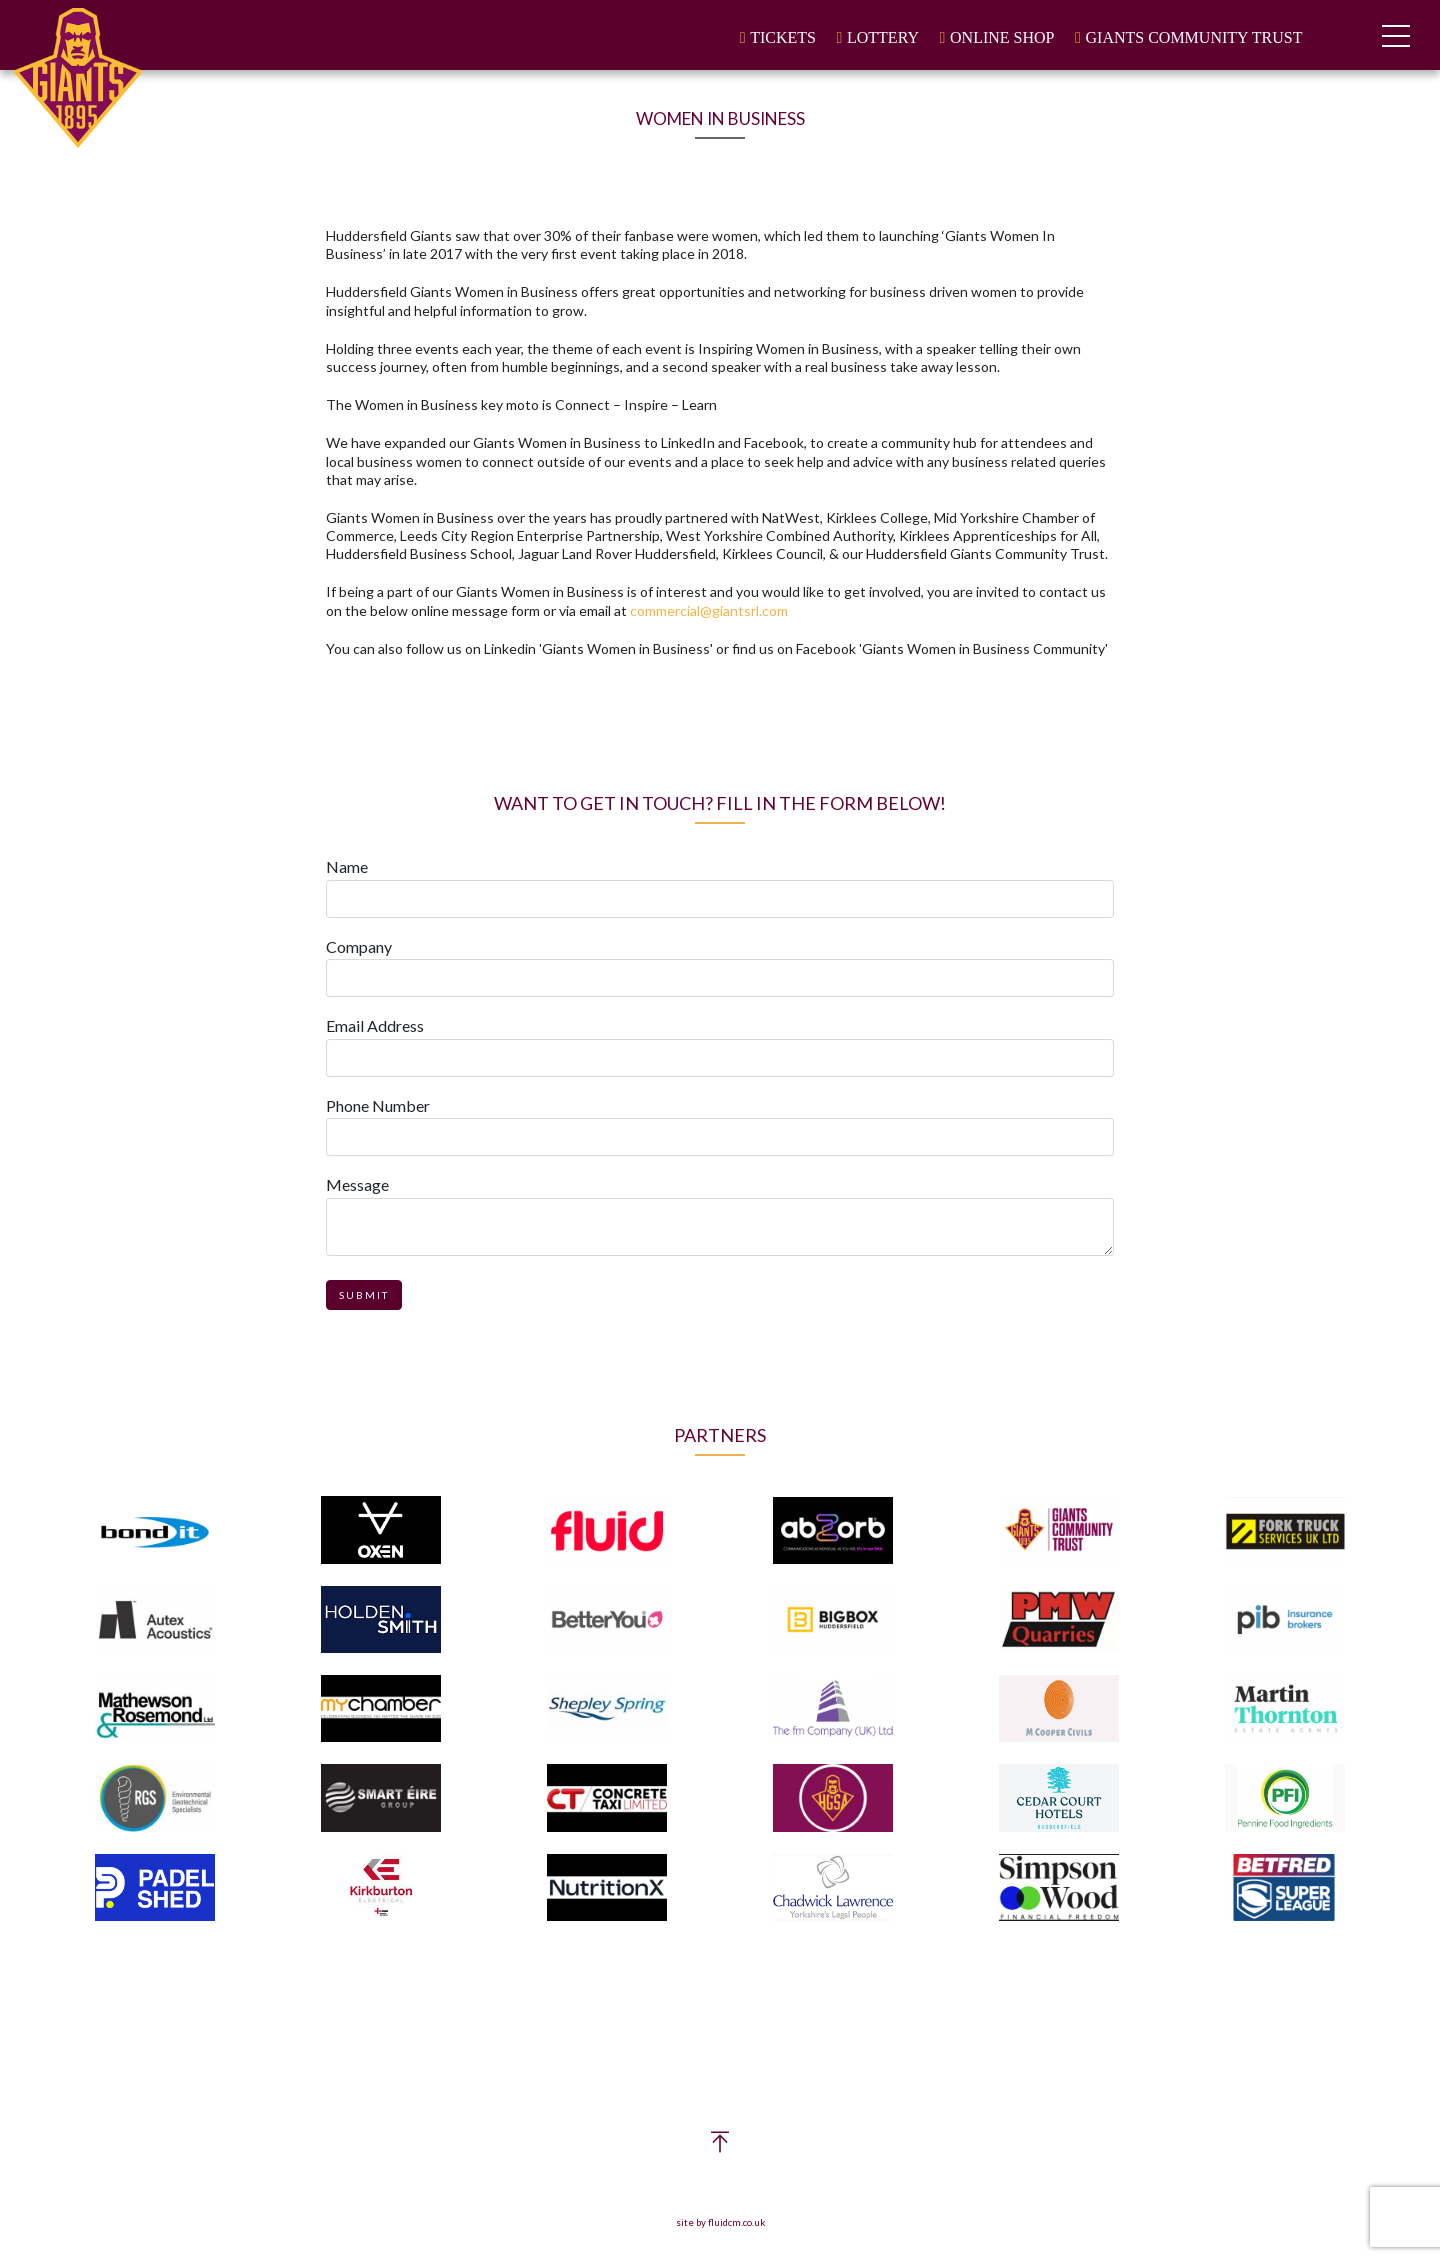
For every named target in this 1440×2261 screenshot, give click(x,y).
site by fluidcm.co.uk (720, 2222)
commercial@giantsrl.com (709, 610)
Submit (364, 1295)
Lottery (883, 37)
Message (357, 1184)
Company (359, 946)
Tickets (783, 37)
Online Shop (1002, 37)
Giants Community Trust (1194, 37)
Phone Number (378, 1105)
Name (347, 866)
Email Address (375, 1025)
